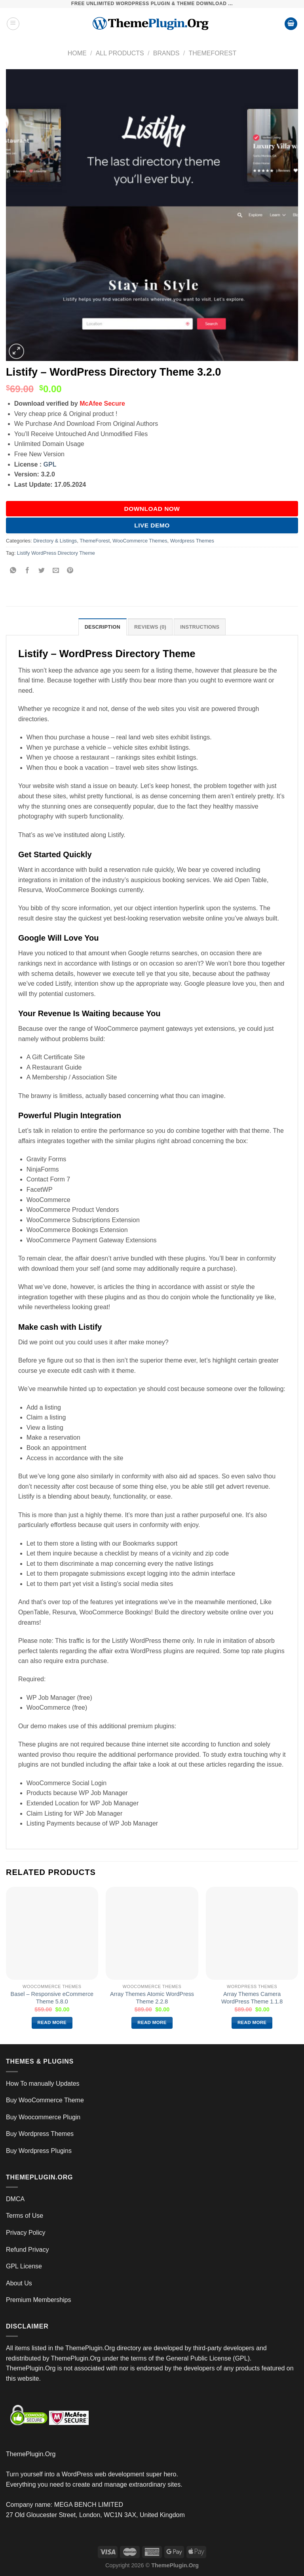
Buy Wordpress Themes (40, 2133)
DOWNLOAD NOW (152, 508)
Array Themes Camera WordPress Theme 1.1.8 (252, 1998)
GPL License (24, 2266)
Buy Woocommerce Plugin (43, 2117)
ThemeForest (212, 53)
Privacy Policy (26, 2232)
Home (77, 53)
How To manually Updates (43, 2083)
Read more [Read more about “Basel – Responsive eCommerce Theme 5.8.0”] (52, 2022)
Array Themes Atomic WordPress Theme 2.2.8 (152, 1998)
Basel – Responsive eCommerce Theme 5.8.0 (52, 1998)
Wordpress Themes (192, 541)
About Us (19, 2283)
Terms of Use (24, 2215)
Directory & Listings (55, 541)
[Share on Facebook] (27, 570)
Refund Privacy (27, 2249)
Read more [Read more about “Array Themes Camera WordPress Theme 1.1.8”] (252, 2022)
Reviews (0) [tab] (150, 627)
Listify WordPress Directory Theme (56, 553)
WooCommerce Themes (139, 541)
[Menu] (13, 23)
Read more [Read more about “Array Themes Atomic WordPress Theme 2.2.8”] (152, 2022)
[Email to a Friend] (56, 570)
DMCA (15, 2199)
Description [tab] (102, 627)
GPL (50, 464)
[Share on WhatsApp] (13, 570)
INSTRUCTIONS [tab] (199, 627)
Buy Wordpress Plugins (39, 2150)
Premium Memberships (38, 2299)
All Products (120, 53)
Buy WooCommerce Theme (45, 2100)
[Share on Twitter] (41, 570)
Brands (166, 53)
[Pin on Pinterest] (70, 570)
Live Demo (152, 525)
